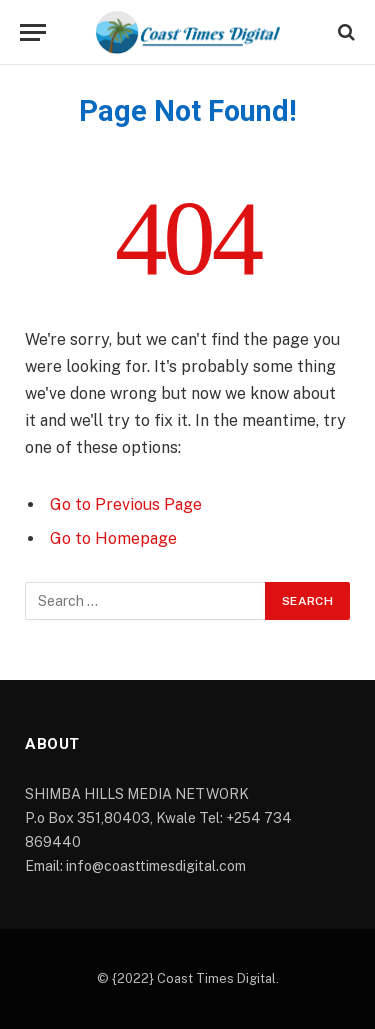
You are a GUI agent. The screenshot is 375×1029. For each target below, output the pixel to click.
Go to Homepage (113, 538)
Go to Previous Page (126, 504)
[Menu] (33, 32)
